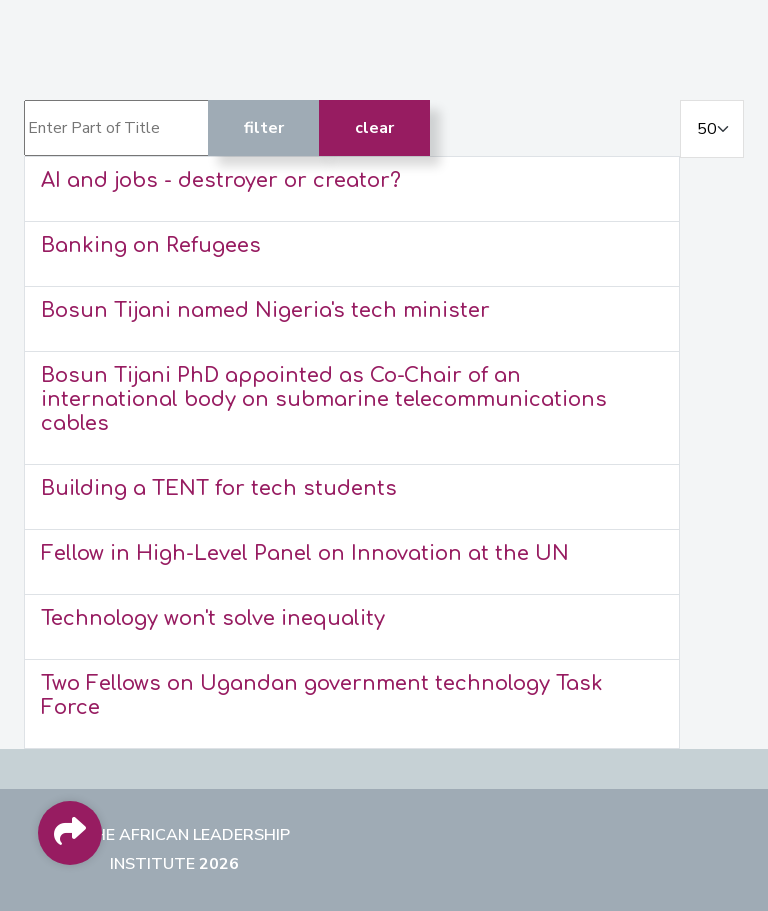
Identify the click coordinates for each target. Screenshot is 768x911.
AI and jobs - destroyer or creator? (221, 180)
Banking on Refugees (151, 245)
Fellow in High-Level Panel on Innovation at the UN (305, 553)
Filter (264, 128)
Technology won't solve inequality (213, 618)
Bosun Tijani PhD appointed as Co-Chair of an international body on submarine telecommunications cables (324, 399)
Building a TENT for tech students (219, 488)
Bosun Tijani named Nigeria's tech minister (265, 310)
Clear (374, 128)
